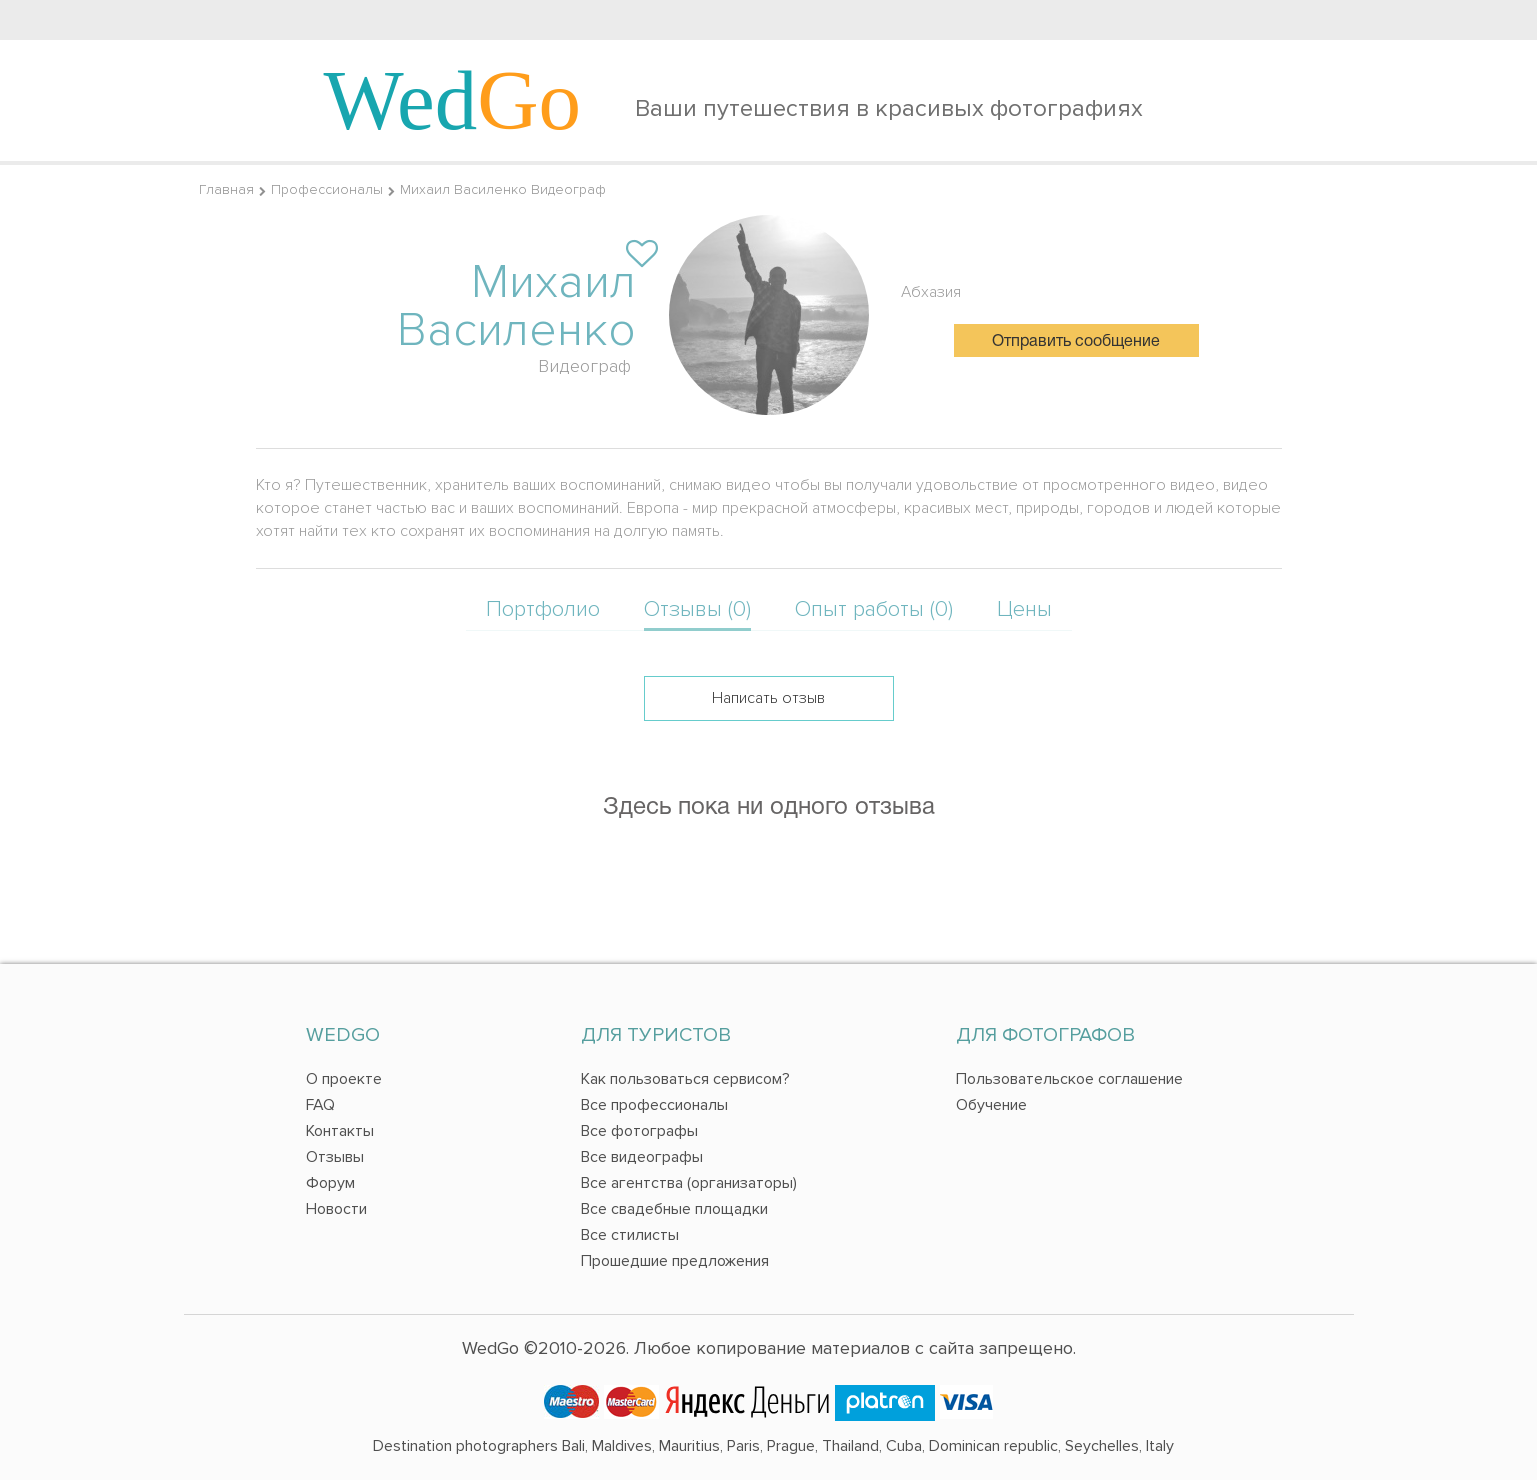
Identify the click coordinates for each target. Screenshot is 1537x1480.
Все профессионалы (654, 1105)
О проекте (344, 1079)
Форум (330, 1183)
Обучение (991, 1105)
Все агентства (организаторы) (689, 1183)
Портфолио (543, 609)
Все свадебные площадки (674, 1209)
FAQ (320, 1105)
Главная (226, 189)
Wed (453, 100)
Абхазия (931, 292)
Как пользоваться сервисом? (685, 1079)
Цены (1024, 609)
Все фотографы (639, 1131)
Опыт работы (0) (874, 609)
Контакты (340, 1131)
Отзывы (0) (697, 609)
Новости (336, 1209)
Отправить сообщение (1076, 342)
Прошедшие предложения (675, 1261)
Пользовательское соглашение (1069, 1079)
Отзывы (335, 1157)
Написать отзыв (768, 698)
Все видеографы (642, 1157)
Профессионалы (327, 189)
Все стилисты (630, 1235)
